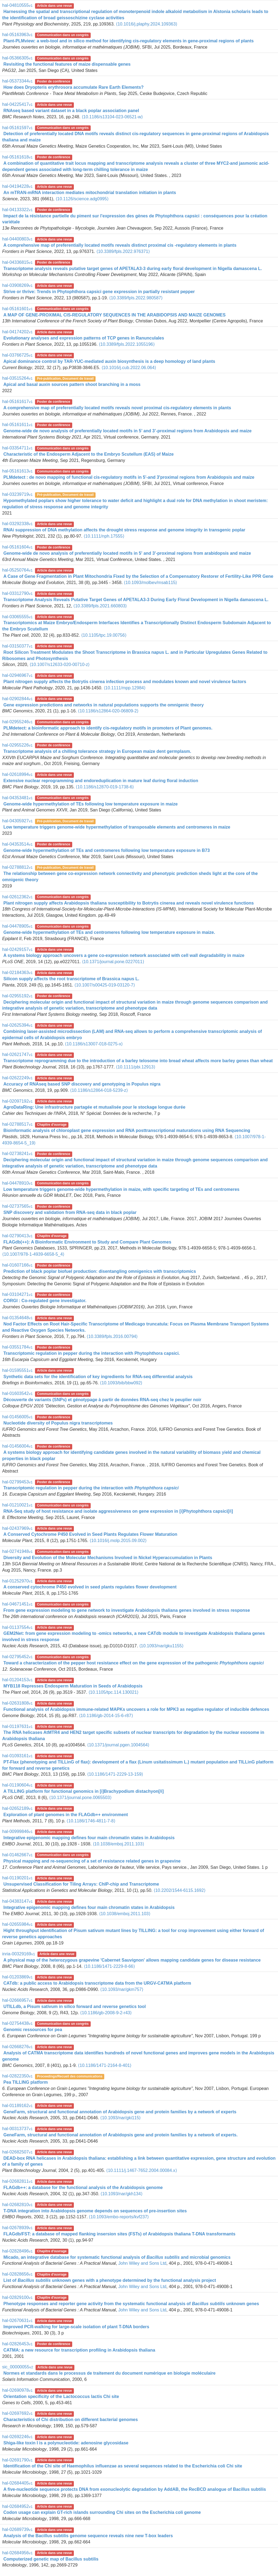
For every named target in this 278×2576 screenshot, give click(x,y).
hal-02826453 (17, 2344)
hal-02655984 (17, 1924)
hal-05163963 (17, 34)
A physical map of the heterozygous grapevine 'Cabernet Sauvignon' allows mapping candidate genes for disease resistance (132, 1960)
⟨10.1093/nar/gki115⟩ (120, 2117)
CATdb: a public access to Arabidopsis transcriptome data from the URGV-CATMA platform (97, 1983)
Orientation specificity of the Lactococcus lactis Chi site (61, 2396)
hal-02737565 (17, 1206)
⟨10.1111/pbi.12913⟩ (135, 1067)
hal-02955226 (17, 745)
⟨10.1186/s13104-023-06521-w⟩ (112, 117)
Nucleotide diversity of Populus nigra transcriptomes (58, 1423)
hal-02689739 (17, 2529)
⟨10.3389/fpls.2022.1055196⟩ (127, 344)
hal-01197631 (17, 1726)
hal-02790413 (17, 1235)
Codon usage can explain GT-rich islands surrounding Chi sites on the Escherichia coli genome (102, 2512)
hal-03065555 (17, 616)
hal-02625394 (17, 1025)
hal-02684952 (17, 2506)
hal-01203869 (17, 1977)
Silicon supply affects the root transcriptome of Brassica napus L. (71, 978)
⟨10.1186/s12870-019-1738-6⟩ (105, 787)
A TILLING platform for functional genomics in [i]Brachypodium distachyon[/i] (83, 1791)
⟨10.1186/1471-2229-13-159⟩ (115, 1774)
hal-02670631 (17, 2320)
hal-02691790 (17, 2460)
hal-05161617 (17, 401)
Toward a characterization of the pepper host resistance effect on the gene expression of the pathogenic (133, 1663)
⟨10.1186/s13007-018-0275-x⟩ (94, 1044)
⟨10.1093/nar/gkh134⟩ (121, 2193)
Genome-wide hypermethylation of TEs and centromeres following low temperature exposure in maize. (109, 932)
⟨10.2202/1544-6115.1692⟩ (180, 1890)
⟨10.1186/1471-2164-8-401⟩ (104, 2065)
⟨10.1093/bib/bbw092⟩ (121, 1383)
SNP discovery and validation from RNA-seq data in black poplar (70, 1212)
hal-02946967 (17, 675)
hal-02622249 (17, 1078)
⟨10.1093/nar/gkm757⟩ (121, 1989)
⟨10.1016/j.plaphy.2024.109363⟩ (146, 24)
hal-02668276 (17, 2046)
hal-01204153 (17, 1679)
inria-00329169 (18, 1954)
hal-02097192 (17, 1101)
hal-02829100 (17, 2297)
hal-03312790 (17, 593)
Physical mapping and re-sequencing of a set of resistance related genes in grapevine (92, 1861)
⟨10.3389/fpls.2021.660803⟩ (100, 606)
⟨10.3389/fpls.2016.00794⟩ (112, 1336)
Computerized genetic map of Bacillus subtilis (50, 2559)
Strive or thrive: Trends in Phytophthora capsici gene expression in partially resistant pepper (99, 291)
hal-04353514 (17, 844)
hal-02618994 (17, 774)
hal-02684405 (17, 2483)
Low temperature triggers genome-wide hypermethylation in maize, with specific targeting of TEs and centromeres (121, 1189)
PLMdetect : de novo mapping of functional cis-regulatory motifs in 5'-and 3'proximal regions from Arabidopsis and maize (128, 477)
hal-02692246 (17, 2436)
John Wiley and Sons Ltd (142, 2263)
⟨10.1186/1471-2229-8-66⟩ (109, 1966)
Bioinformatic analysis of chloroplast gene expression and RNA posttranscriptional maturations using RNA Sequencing (126, 1130)
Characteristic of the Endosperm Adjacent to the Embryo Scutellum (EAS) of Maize (88, 454)
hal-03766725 (17, 355)
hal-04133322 (17, 209)
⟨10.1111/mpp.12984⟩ (125, 688)
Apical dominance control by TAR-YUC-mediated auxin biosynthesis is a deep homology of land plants (109, 361)
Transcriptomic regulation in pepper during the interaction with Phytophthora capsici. (91, 1353)
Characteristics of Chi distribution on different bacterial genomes (70, 2419)
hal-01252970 (17, 1581)
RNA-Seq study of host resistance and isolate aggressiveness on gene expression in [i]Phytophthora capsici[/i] (118, 1511)
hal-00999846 (17, 1831)
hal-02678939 (17, 2227)
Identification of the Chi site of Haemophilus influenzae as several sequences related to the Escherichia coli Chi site (122, 2466)
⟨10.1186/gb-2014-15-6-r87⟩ (106, 1715)
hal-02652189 (17, 1808)
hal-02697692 (17, 2413)
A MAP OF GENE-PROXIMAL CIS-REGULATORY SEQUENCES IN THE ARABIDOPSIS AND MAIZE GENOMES (114, 315)
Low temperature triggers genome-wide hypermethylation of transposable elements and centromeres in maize (116, 827)
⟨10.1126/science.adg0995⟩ (82, 198)
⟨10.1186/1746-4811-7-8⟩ (91, 1821)
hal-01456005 (17, 1416)
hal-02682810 (17, 2204)
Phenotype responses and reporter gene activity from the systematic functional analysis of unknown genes (131, 2303)
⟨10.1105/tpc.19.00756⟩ (104, 635)
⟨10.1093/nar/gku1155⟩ (161, 1646)
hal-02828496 (17, 2251)
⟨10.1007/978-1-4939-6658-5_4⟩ (33, 1254)
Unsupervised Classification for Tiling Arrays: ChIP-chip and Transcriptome (81, 1884)
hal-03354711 (17, 448)
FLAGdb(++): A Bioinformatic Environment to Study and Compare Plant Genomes (87, 1242)
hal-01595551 (17, 1370)
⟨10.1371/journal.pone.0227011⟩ (113, 961)
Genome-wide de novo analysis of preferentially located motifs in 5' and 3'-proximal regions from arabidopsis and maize (127, 553)
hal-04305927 (17, 821)
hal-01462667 (17, 1854)
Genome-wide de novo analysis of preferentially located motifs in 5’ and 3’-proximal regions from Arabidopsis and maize (127, 431)
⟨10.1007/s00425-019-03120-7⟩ (104, 985)
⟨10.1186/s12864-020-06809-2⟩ (108, 711)
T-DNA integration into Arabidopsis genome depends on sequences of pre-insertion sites (95, 2211)
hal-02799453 (17, 1482)
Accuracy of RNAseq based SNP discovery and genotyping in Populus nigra (81, 1084)
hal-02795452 (17, 1656)
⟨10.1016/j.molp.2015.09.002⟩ (118, 1540)
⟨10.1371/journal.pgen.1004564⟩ (118, 1745)
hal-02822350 (17, 2076)
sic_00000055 (17, 2367)
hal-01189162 (17, 2105)
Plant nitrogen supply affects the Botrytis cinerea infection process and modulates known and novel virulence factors (124, 681)
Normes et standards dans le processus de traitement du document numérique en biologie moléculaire (109, 2373)
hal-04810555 (17, 5)
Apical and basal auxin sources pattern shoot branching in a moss (71, 384)
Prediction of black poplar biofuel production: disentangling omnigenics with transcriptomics (99, 1271)
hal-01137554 (17, 1627)
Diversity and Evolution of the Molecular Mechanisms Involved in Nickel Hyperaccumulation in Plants (107, 1557)
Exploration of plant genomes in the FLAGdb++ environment (65, 1814)
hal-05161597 (17, 127)
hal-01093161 (17, 1755)
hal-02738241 (17, 1153)
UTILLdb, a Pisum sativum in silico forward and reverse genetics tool (74, 2006)
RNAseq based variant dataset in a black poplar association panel (71, 110)
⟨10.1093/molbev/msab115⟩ (150, 582)
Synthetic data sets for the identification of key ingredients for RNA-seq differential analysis (97, 1376)
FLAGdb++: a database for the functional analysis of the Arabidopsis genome (83, 2187)
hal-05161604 (17, 547)
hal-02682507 (17, 2152)
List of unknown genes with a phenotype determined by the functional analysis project (109, 2280)
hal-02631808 (17, 1703)
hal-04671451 (17, 1604)
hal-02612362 (17, 896)
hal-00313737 (17, 2128)
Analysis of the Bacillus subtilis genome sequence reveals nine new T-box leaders (88, 2535)
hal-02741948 (17, 1551)
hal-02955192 (17, 996)
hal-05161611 (17, 424)
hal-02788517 (17, 1124)
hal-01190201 (17, 1878)
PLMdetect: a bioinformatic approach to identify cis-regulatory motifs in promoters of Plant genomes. (107, 728)
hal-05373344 (17, 81)
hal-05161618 (17, 157)
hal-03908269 (17, 285)
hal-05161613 (17, 471)
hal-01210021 (17, 1505)
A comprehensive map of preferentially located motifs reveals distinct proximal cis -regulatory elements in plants (119, 245)
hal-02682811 (17, 2181)
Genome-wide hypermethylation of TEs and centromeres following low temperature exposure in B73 (106, 850)
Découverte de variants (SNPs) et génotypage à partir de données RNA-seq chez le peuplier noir (102, 1399)
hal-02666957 (17, 2000)
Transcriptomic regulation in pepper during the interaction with (90, 1488)
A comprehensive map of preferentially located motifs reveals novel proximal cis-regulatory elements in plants (117, 407)
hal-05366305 (17, 58)
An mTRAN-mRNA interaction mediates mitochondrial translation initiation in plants (89, 192)
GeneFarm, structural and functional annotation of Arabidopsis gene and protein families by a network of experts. (120, 2135)
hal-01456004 (17, 1446)
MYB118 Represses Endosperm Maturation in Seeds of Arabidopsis (72, 1686)
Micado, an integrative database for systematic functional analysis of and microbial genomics (116, 2257)
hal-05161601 (17, 308)
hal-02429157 (17, 949)
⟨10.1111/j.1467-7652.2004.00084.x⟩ (141, 2170)
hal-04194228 (17, 186)
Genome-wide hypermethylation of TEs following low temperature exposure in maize (90, 804)
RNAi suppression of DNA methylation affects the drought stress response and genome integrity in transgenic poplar (124, 530)
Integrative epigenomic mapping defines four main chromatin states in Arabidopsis (89, 1837)
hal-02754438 (17, 2023)
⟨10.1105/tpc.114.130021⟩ (114, 1692)
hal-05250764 (17, 570)
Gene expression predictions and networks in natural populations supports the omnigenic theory (103, 705)
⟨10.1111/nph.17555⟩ (104, 536)
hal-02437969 (17, 1528)
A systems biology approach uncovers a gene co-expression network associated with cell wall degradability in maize (123, 955)
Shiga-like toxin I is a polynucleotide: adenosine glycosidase (65, 2443)
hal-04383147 (17, 1901)
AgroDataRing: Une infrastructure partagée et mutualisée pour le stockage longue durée (94, 1107)
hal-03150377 (17, 646)
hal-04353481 (17, 797)
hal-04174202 (17, 331)
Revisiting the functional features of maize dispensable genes (67, 64)
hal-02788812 (17, 867)
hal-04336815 (17, 262)
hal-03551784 (17, 1347)
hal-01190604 (17, 1785)
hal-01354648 (17, 1317)
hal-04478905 (17, 926)
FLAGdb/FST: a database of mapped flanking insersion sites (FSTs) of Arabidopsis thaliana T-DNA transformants (119, 2234)
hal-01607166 (17, 1265)
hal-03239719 (17, 494)
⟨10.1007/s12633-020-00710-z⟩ (60, 664)
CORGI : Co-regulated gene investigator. (44, 1300)
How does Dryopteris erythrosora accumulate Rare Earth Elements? (73, 87)
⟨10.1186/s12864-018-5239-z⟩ (99, 1090)
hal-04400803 (17, 239)
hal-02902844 (17, 698)
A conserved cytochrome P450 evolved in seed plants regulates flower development (89, 1587)
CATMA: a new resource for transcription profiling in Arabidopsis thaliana (79, 2350)
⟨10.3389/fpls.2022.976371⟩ (123, 251)
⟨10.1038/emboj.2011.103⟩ (118, 1844)
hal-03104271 (17, 1294)
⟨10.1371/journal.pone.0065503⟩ (80, 1797)
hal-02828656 (17, 2274)
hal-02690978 (17, 2390)
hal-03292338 (17, 523)
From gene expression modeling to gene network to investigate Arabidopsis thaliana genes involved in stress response (126, 1610)
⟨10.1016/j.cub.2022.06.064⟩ (129, 367)
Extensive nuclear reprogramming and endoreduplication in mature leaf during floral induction (100, 780)
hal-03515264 (17, 378)
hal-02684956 (17, 2552)
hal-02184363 (17, 972)
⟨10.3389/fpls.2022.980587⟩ (136, 298)
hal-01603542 (17, 1393)
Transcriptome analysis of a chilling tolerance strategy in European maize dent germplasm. (97, 751)
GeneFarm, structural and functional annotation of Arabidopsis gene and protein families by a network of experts (119, 2111)
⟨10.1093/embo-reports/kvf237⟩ (119, 2217)
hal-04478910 (17, 1183)
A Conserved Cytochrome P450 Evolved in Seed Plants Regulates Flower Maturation (90, 1534)
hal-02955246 (17, 721)
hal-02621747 (17, 1054)
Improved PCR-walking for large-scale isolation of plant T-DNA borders (76, 2326)
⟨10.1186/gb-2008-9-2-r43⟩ (106, 2012)
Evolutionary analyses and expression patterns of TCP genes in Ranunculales (83, 338)
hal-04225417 (17, 104)
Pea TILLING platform (25, 2082)
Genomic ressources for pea (32, 2029)
